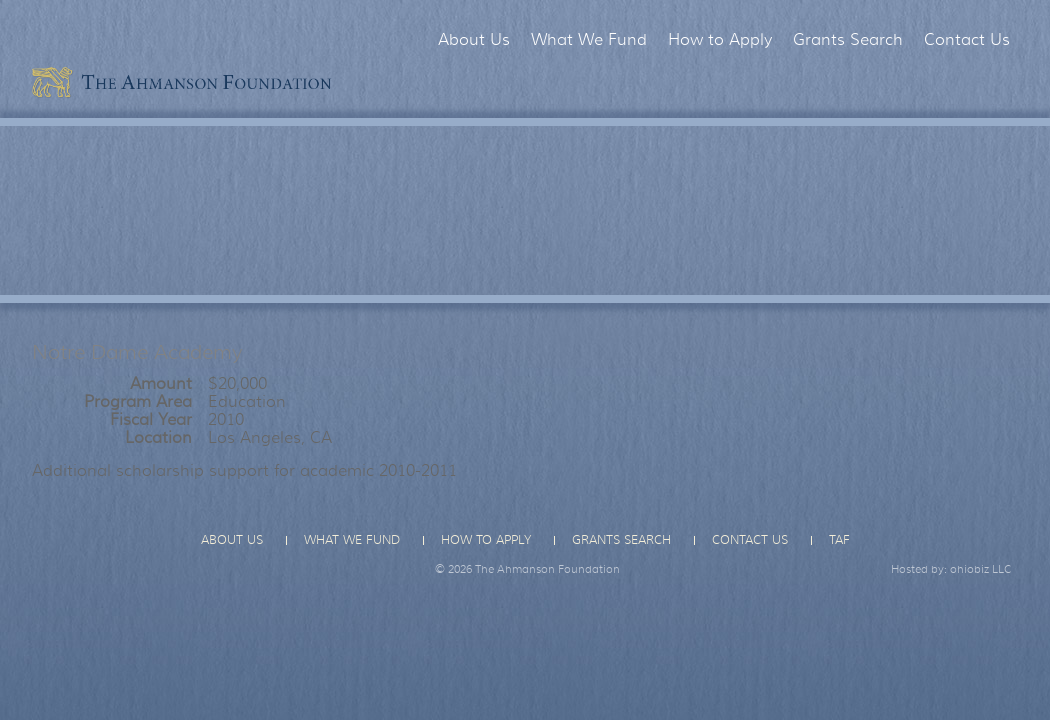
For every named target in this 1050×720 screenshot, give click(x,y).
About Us (474, 40)
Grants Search (848, 40)
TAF (839, 540)
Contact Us (967, 40)
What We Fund (589, 40)
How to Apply (720, 40)
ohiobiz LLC (981, 569)
